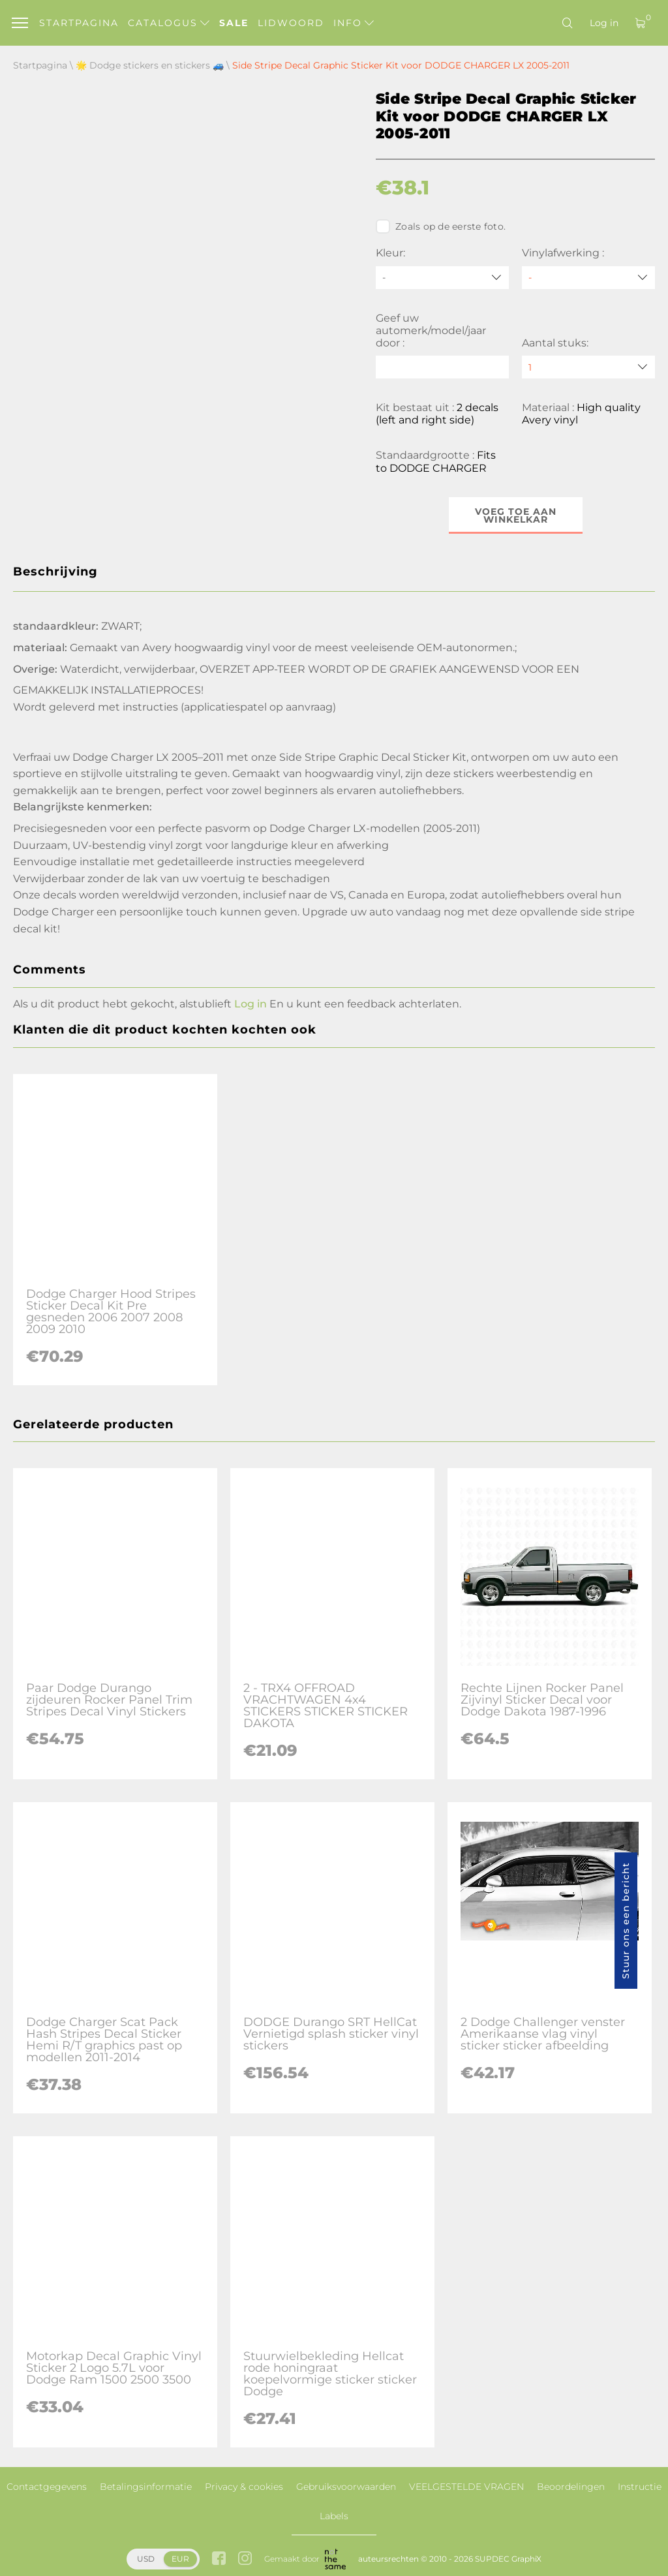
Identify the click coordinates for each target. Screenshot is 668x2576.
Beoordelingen (571, 2486)
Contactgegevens (47, 2486)
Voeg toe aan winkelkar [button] (515, 515)
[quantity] (588, 367)
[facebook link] (219, 2559)
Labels (334, 2516)
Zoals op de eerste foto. (441, 226)
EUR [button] (180, 2559)
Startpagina (79, 23)
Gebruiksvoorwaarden (346, 2486)
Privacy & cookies (244, 2486)
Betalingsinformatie (146, 2486)
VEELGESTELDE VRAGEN (466, 2486)
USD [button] (146, 2559)
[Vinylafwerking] (588, 277)
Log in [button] (250, 1004)
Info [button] (353, 23)
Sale (234, 23)
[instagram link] (245, 2559)
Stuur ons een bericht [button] (625, 1920)
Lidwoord (291, 23)
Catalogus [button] (168, 23)
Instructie (639, 2486)
